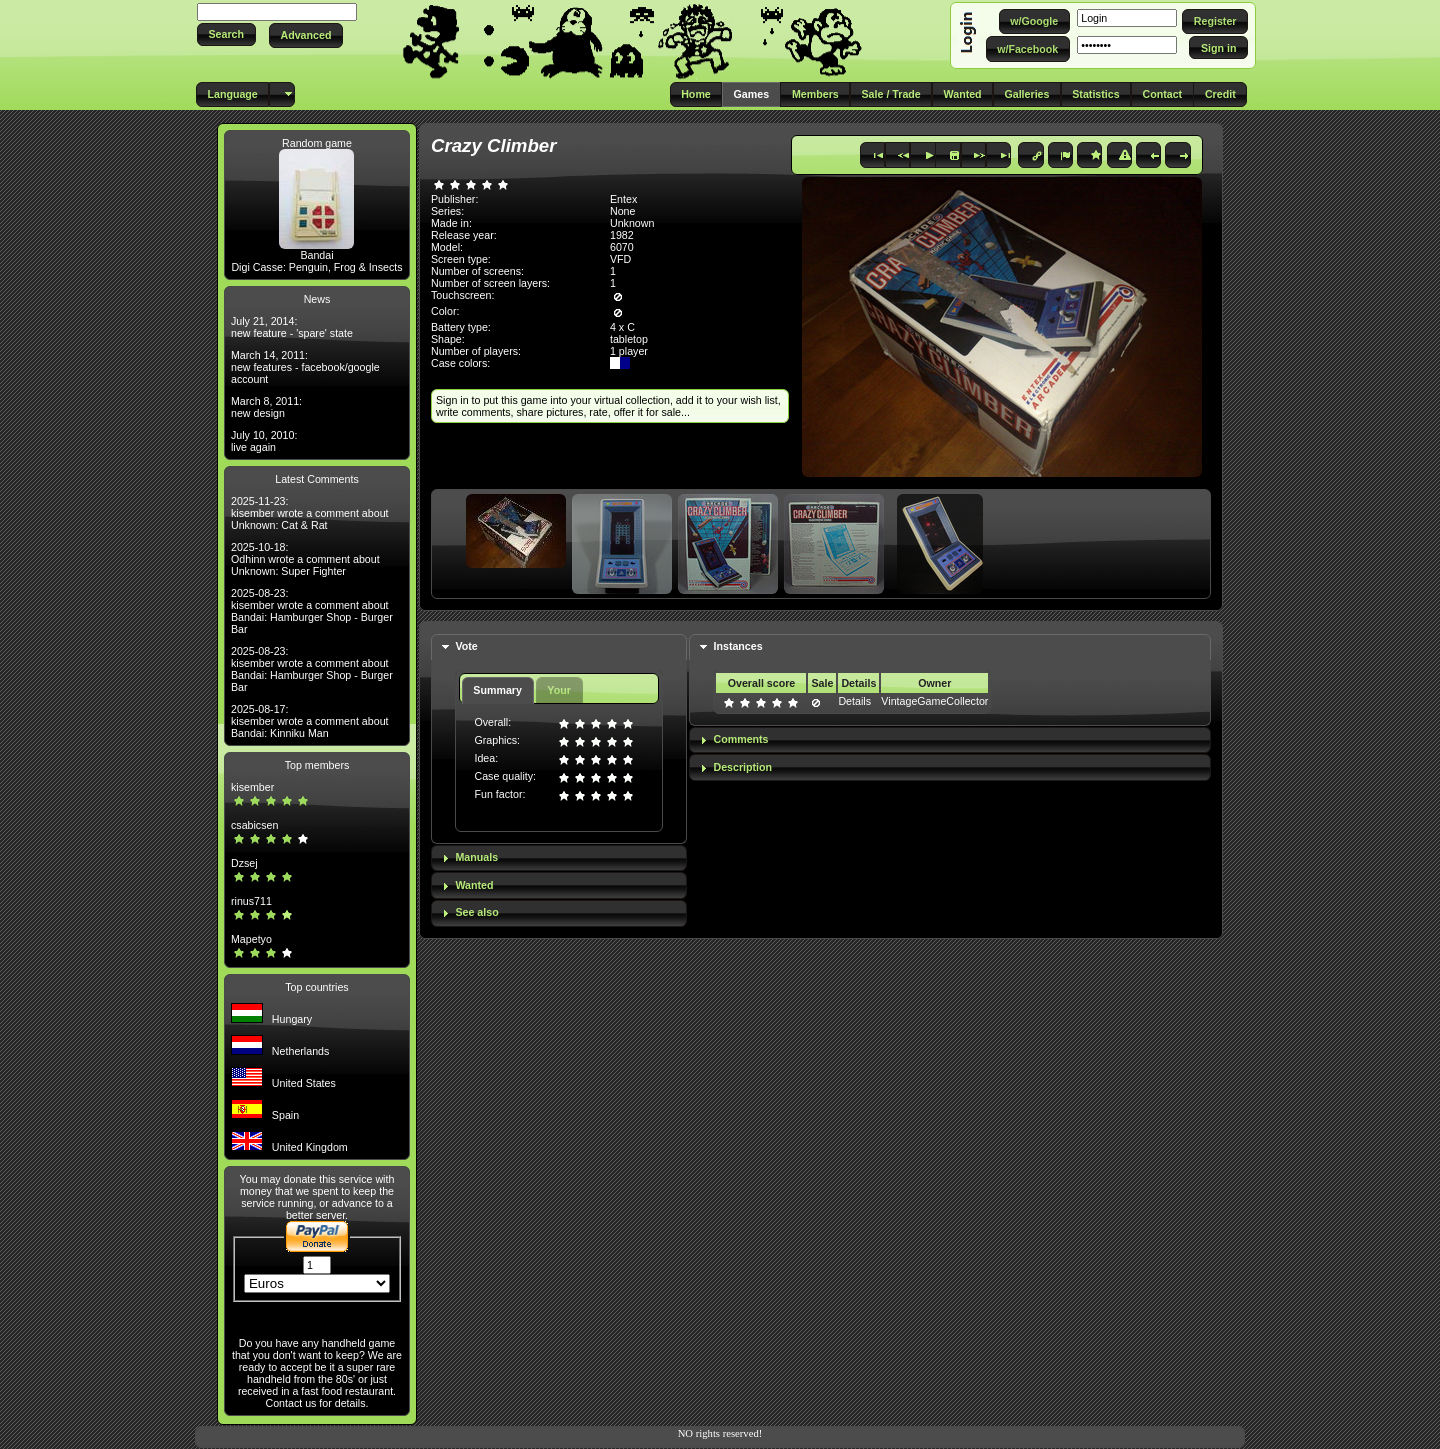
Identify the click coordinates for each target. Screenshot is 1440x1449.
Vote (466, 646)
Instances (737, 646)
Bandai (316, 255)
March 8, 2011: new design (266, 407)
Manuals (476, 857)
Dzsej (244, 863)
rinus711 (251, 901)
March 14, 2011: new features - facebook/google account (305, 367)
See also (476, 912)
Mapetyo (251, 939)
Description (742, 767)
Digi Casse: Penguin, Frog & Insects (316, 267)
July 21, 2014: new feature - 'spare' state (292, 327)
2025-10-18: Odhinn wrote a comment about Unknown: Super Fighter (305, 559)
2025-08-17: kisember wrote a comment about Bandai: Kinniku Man (310, 721)
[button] (226, 34)
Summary (497, 690)
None (622, 211)
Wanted (474, 885)
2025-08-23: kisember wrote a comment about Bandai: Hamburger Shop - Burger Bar (312, 611)
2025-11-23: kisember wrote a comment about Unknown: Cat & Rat (310, 513)
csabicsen (254, 825)
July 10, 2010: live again (264, 441)
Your (558, 690)
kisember (252, 787)
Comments (740, 739)
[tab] (559, 647)
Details (854, 701)
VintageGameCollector (934, 701)
